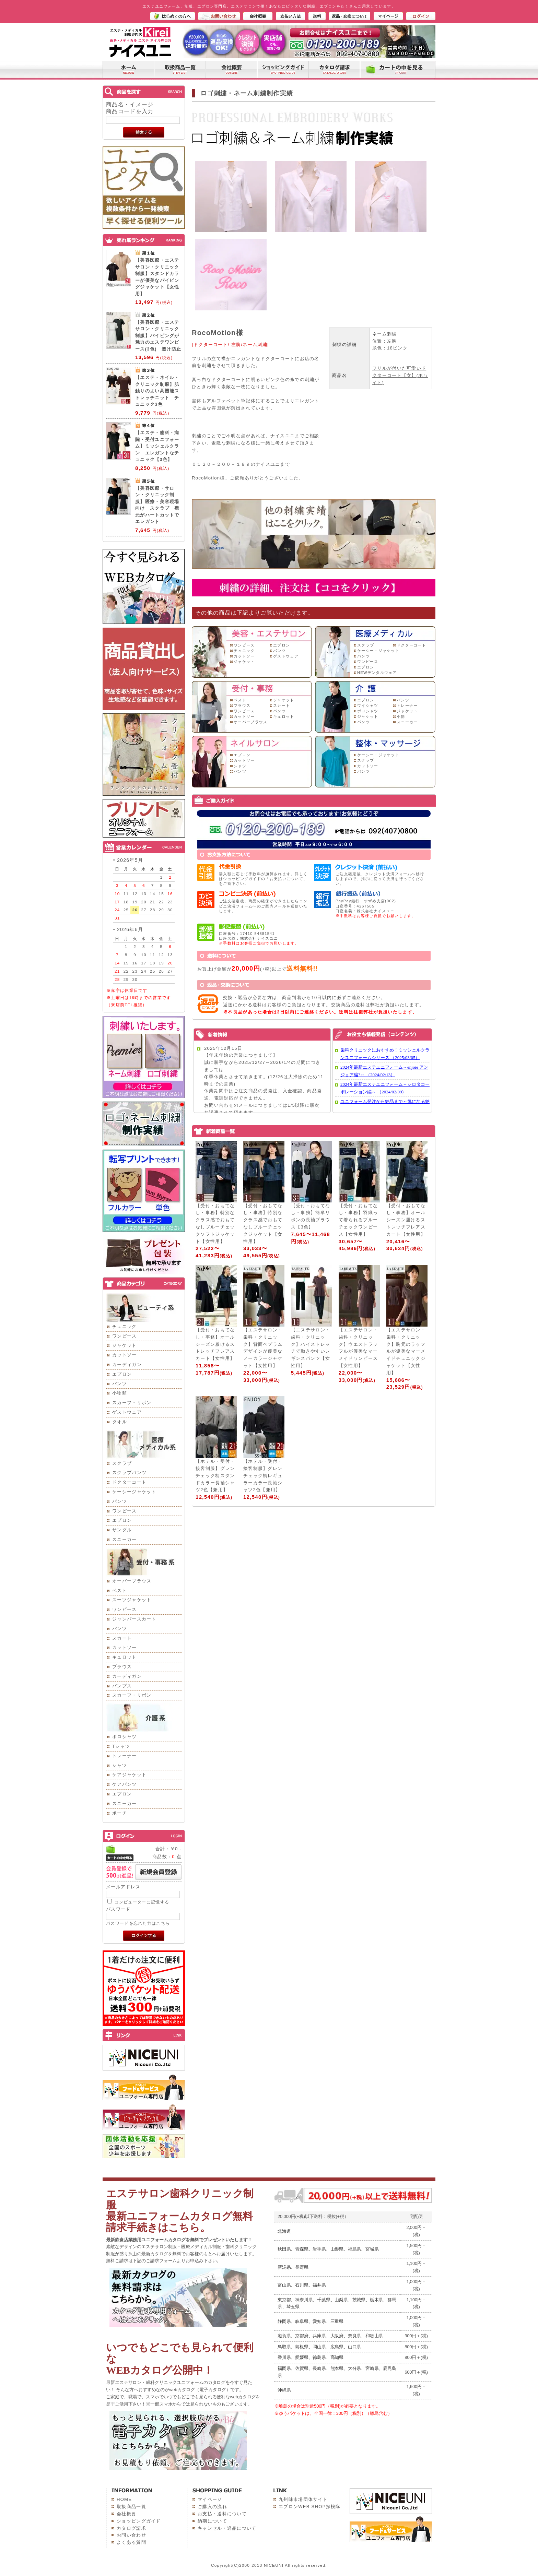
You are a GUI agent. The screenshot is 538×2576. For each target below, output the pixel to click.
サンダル (122, 1529)
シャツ (119, 1765)
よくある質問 (131, 2542)
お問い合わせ (131, 2535)
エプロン (122, 1374)
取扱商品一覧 (131, 2506)
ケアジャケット (129, 1774)
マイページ (210, 2499)
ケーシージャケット (134, 1491)
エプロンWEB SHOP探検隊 (310, 2506)
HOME (124, 2499)
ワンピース (124, 1336)
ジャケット (124, 1345)
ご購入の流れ (212, 2506)
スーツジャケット (131, 1599)
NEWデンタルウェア (377, 672)
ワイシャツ (367, 705)
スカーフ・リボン (131, 1402)
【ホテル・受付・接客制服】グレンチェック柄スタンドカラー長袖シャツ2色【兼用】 (215, 1475)
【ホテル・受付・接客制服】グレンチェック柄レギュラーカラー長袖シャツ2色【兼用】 (262, 1475)
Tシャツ (121, 1746)
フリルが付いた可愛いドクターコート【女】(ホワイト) (400, 375)
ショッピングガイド (139, 2521)
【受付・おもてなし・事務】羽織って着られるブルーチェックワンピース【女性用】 (358, 1220)
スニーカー (124, 1539)
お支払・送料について (222, 2513)
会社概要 (126, 2513)
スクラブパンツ (129, 1472)
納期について (212, 2521)
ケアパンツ (124, 1784)
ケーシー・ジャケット (378, 651)
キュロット (124, 1657)
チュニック (124, 1326)
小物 (401, 716)
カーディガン (127, 1364)
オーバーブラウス (131, 1580)
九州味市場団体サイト (303, 2499)
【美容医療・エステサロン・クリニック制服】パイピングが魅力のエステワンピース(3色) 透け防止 (158, 336)
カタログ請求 (131, 2528)
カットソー (124, 1354)
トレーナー (124, 1755)
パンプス (122, 1685)
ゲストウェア (127, 1412)
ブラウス (122, 1666)
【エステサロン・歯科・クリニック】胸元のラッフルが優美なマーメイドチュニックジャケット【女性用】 (405, 1351)
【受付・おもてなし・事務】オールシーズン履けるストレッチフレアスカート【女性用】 (405, 1220)
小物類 (119, 1393)
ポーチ (119, 1813)
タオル (119, 1421)
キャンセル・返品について (227, 2528)
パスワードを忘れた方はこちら (138, 1923)
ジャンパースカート (134, 1619)
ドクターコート (129, 1482)
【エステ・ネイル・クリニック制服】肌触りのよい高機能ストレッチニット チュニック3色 (157, 391)
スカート (122, 1638)
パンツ (119, 1383)
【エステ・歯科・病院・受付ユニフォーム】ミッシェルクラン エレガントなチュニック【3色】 (157, 446)
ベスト (119, 1590)
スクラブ (122, 1463)
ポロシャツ (124, 1736)
